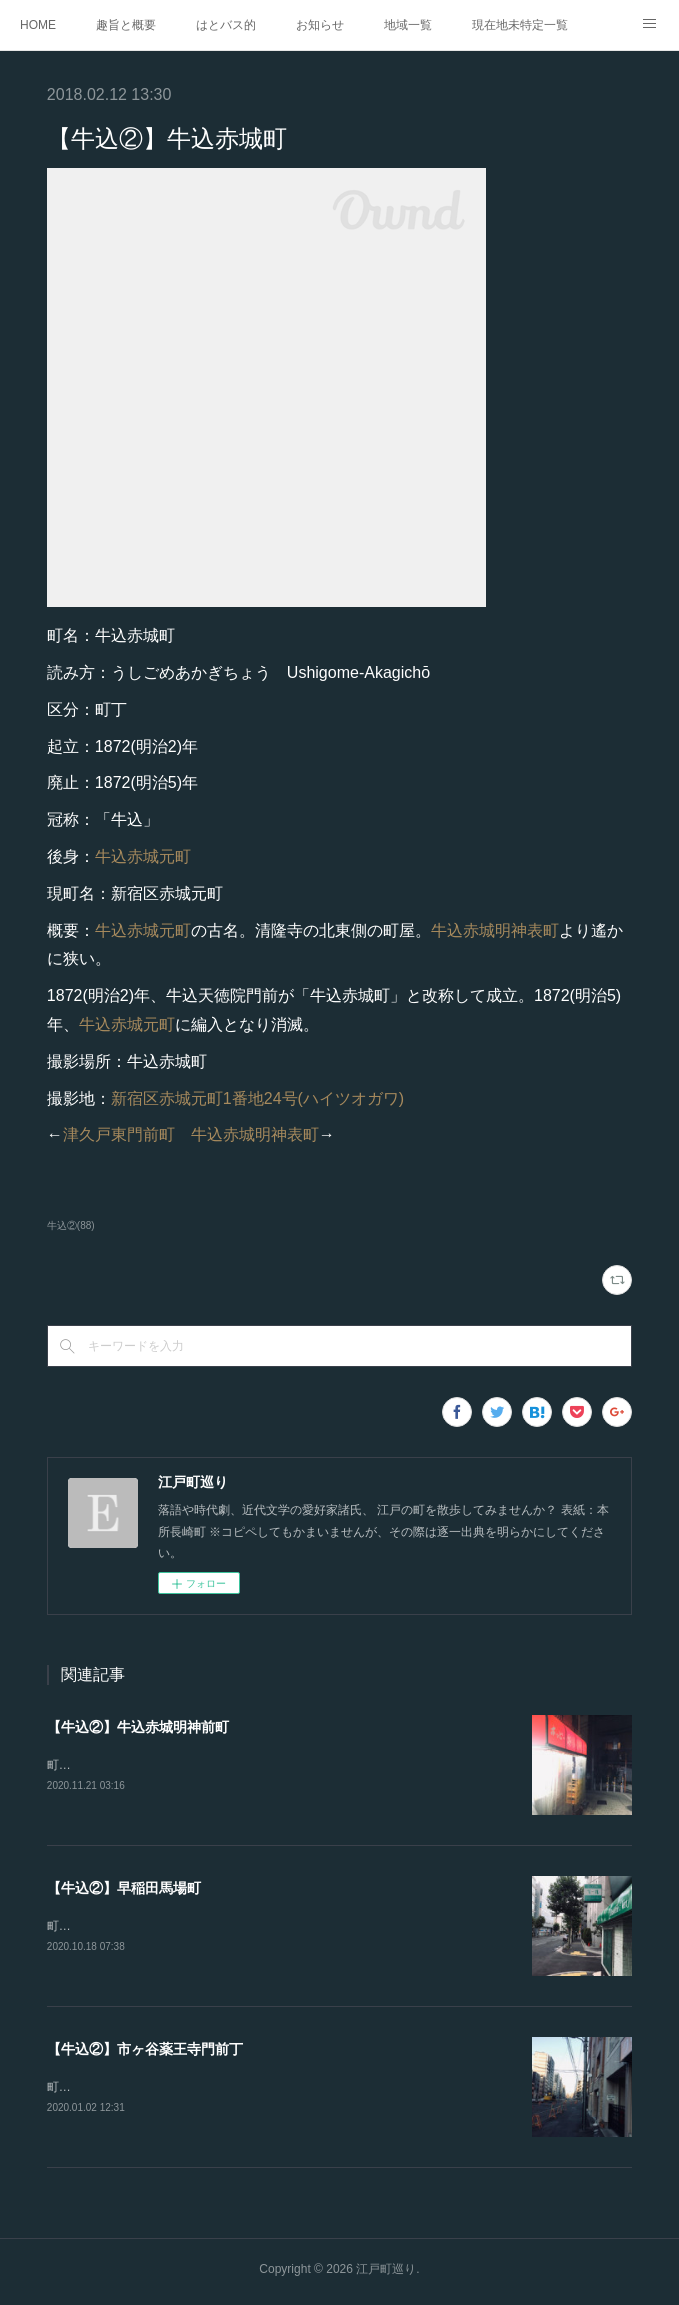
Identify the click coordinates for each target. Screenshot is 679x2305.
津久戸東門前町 (119, 1134)
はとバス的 (226, 25)
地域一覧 (408, 25)
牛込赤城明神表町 (495, 930)
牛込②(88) (71, 1225)
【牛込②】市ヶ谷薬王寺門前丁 (145, 2052)
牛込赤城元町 (143, 856)
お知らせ (320, 25)
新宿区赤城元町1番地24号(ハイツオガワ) (257, 1098)
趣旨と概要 (126, 25)
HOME (38, 25)
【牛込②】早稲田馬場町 (124, 1889)
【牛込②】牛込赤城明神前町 (138, 1727)
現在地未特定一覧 (520, 25)
